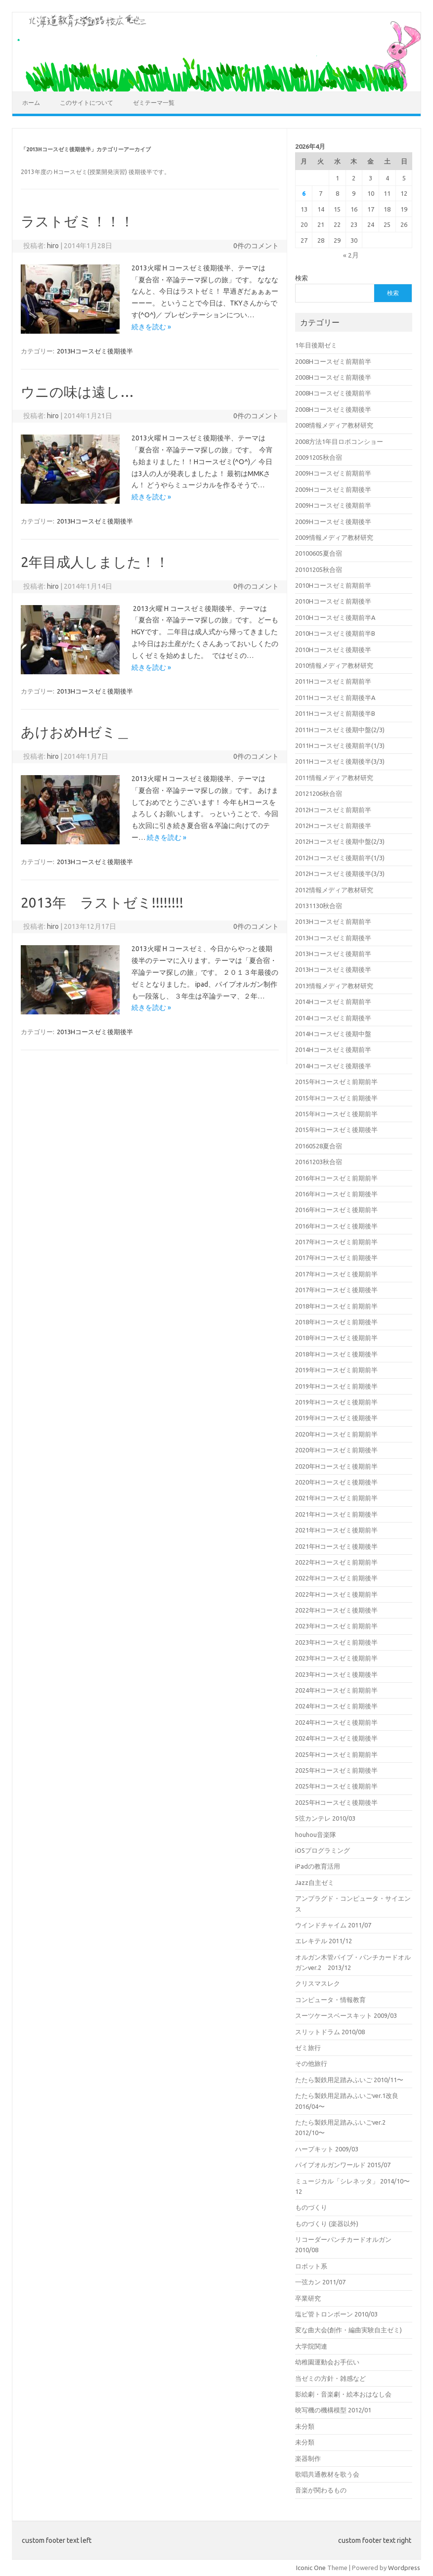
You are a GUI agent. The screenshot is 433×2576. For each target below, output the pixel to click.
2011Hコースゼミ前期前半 (333, 681)
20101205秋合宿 (318, 569)
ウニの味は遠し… (77, 391)
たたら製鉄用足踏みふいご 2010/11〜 (349, 2079)
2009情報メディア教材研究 (334, 537)
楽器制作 (308, 2458)
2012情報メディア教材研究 (334, 889)
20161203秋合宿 (318, 1161)
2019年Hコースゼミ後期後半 (336, 1417)
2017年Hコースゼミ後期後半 (336, 1289)
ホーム (31, 102)
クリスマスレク (317, 1983)
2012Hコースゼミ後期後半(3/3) (340, 873)
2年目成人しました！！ (95, 561)
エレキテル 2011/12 (323, 1940)
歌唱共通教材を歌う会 (327, 2474)
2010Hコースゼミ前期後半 (333, 601)
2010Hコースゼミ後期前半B (335, 633)
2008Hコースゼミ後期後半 (333, 409)
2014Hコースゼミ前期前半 (333, 1001)
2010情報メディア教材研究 (334, 665)
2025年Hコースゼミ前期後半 (336, 1770)
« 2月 (351, 255)
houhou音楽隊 (315, 1834)
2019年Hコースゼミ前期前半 (336, 1369)
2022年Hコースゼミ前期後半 (336, 1577)
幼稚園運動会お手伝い (327, 2361)
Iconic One (311, 2567)
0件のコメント (256, 246)
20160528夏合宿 (318, 1145)
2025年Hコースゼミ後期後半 (336, 1802)
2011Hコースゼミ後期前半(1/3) (340, 745)
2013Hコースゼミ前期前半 (333, 921)
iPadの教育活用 (317, 1866)
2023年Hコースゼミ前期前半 (336, 1625)
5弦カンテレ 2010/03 (325, 1818)
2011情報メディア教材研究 (334, 777)
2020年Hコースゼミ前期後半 (336, 1449)
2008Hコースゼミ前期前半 (333, 361)
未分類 (304, 2426)
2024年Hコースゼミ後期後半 (336, 1738)
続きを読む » (151, 327)
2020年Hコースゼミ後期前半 (336, 1466)
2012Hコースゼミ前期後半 (333, 825)
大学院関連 (311, 2346)
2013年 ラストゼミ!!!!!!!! (102, 902)
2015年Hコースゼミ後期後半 (336, 1129)
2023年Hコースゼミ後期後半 (336, 1674)
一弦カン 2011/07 (320, 2281)
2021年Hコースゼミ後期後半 (336, 1546)
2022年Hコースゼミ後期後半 (336, 1610)
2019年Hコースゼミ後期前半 (336, 1401)
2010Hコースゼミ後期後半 (333, 649)
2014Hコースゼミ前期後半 (333, 1017)
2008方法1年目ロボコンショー (339, 441)
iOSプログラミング (322, 1850)
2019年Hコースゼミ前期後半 (336, 1386)
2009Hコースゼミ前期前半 (333, 473)
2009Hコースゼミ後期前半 (333, 505)
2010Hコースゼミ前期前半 (333, 585)
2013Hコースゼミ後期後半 (95, 351)
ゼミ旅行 (308, 2047)
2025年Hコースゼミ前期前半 (336, 1754)
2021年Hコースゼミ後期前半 (336, 1530)
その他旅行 (311, 2063)
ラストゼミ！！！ (77, 221)
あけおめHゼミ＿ (75, 732)
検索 (301, 277)
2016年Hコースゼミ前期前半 (336, 1178)
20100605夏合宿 (318, 553)
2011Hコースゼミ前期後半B (335, 713)
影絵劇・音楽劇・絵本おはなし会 (343, 2394)
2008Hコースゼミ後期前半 (333, 393)
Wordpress (404, 2567)
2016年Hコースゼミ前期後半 (336, 1193)
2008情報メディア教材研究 (334, 425)
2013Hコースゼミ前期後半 (333, 937)
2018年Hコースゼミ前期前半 (336, 1306)
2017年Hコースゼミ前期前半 (336, 1241)
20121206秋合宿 (318, 793)
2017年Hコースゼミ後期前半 (336, 1273)
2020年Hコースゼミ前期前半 (336, 1434)
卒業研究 (308, 2298)
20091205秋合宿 (318, 457)
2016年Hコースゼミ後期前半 (336, 1209)
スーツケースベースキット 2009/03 (346, 2015)
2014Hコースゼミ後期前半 (333, 1049)
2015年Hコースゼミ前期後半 (336, 1097)
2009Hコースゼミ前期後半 (333, 489)
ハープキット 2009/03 (326, 2148)
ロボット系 (311, 2266)
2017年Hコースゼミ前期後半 (336, 1257)
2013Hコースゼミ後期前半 (333, 953)
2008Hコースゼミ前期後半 (333, 377)
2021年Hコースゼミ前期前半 (336, 1497)
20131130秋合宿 (318, 905)
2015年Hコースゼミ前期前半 (336, 1081)
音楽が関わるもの (320, 2490)
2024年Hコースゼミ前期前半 (336, 1690)
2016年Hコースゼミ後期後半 (336, 1226)
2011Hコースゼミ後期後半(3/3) (340, 761)
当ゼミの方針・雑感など (330, 2378)
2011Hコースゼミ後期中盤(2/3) (340, 729)
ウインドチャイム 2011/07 (333, 1924)
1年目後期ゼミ (316, 345)
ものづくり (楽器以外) (326, 2223)
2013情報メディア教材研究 (334, 985)
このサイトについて (86, 102)
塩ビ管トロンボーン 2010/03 (336, 2314)
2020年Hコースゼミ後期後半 (336, 1482)
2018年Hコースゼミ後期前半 (336, 1337)
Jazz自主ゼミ (314, 1882)
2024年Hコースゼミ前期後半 (336, 1706)
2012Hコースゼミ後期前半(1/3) (340, 857)
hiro (53, 246)
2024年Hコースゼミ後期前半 (336, 1722)
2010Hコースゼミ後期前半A (335, 617)
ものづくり (311, 2207)
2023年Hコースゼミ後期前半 (336, 1658)
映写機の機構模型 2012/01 (333, 2409)
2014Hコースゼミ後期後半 (333, 1065)
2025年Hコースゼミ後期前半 (336, 1786)
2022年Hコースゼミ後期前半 (336, 1594)
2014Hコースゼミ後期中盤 (333, 1033)
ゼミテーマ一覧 (153, 102)
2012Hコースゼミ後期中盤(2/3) (340, 841)
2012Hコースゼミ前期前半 (333, 809)
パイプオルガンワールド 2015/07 (342, 2164)
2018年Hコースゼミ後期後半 (336, 1354)
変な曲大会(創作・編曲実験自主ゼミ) (348, 2329)
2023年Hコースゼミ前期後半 (336, 1642)
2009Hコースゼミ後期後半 (333, 521)
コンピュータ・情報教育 (330, 1999)
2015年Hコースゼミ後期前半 (336, 1113)
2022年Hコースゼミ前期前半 (336, 1562)
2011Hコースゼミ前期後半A (335, 697)
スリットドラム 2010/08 (330, 2031)
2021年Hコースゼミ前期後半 (336, 1514)
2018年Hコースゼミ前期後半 (336, 1321)
